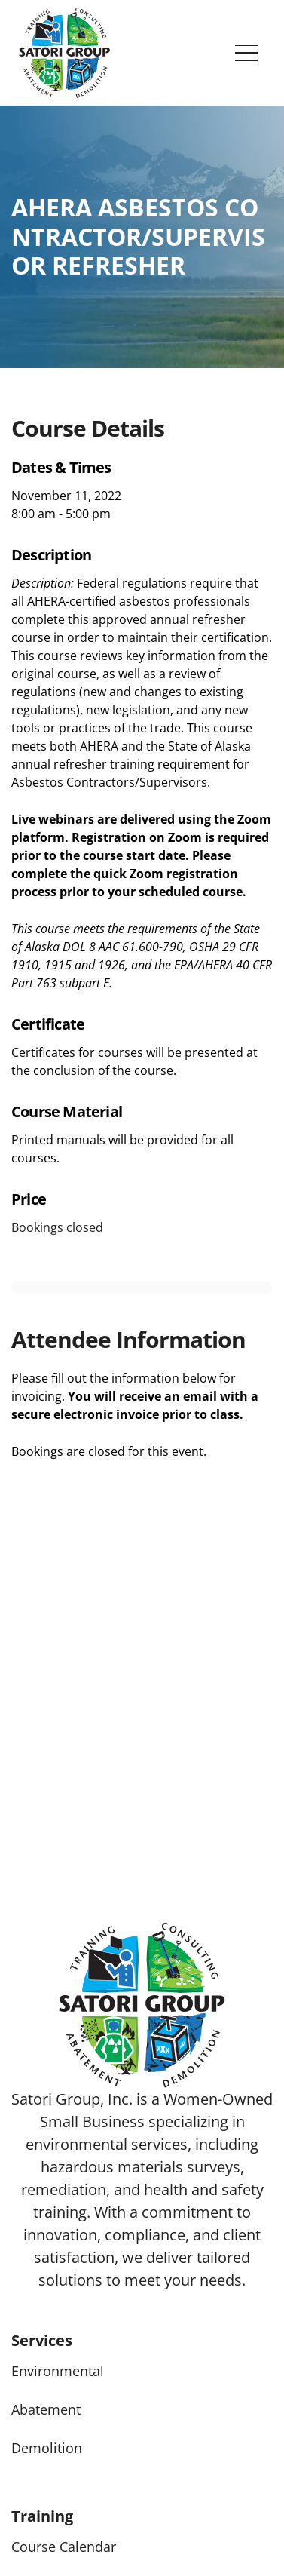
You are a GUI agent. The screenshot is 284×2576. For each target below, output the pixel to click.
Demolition (46, 2448)
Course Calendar (63, 2547)
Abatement (46, 2409)
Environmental (57, 2371)
